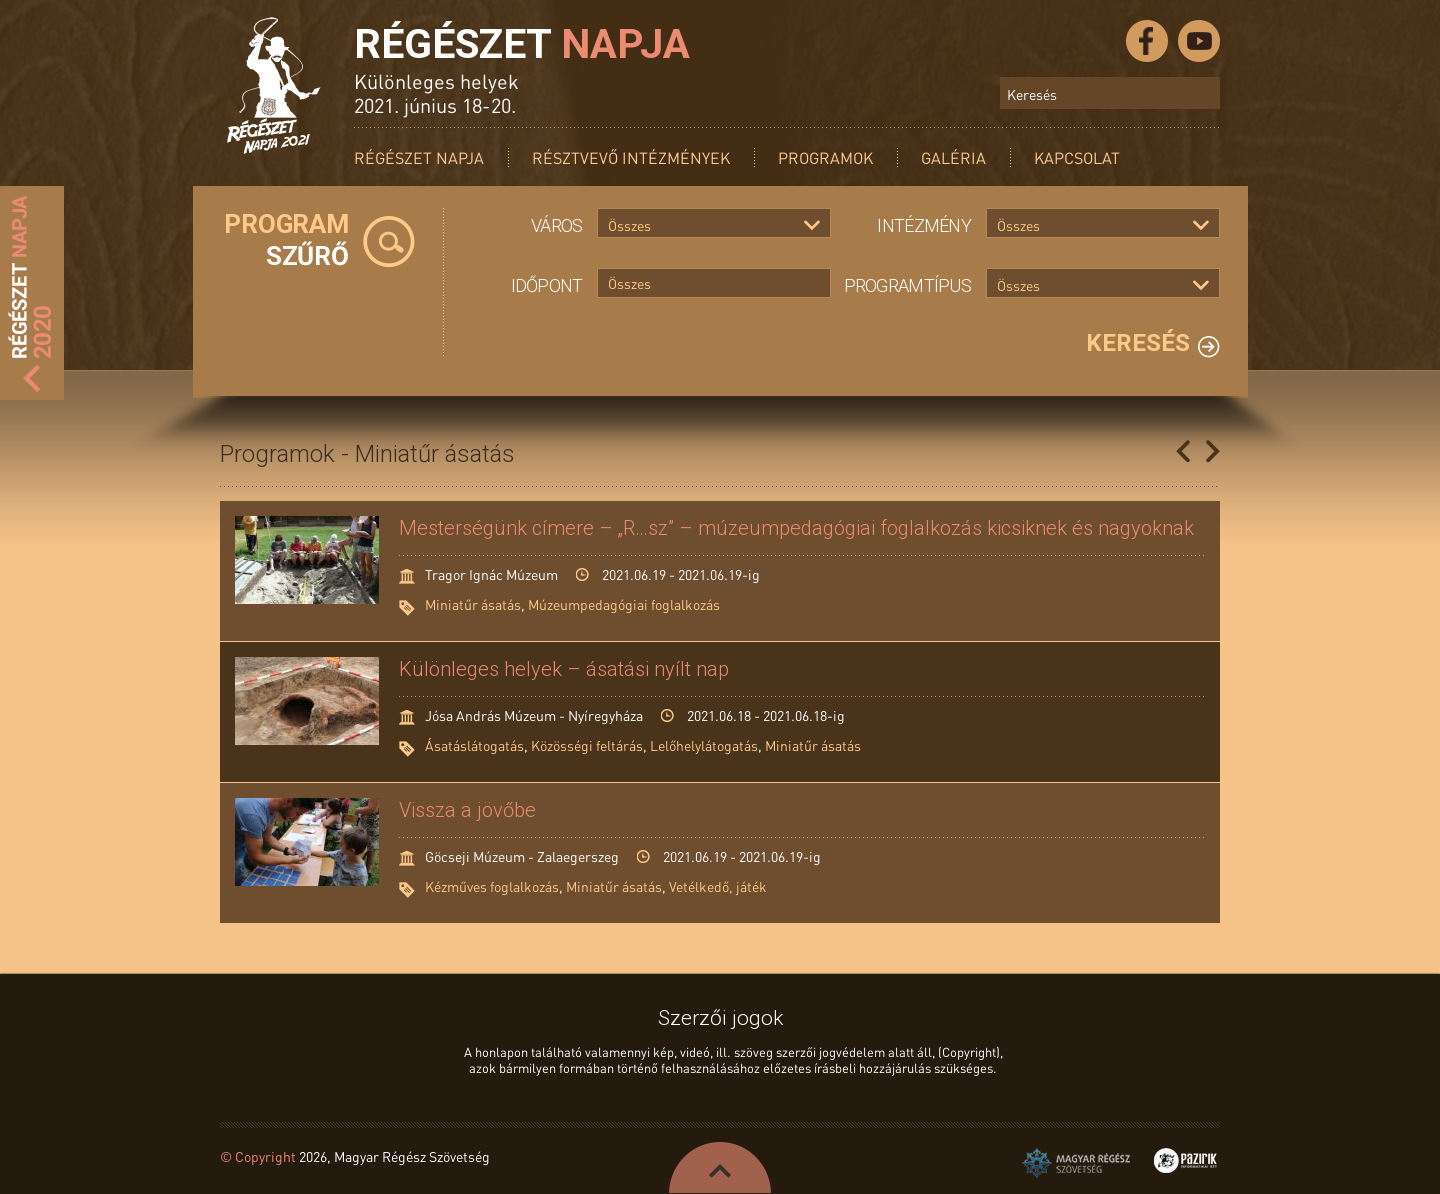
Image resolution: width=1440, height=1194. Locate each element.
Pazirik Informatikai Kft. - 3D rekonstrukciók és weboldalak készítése (1185, 1160)
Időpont (547, 285)
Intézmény (924, 225)
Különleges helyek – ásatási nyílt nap (564, 669)
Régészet (522, 44)
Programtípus (907, 285)
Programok (825, 157)
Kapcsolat (1077, 157)
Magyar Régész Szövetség (1076, 1163)
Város (556, 225)
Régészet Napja (419, 157)
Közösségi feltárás (587, 745)
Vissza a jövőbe (467, 810)
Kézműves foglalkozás (492, 886)
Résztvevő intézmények (631, 157)
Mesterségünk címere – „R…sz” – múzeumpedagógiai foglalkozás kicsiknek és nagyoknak (796, 528)
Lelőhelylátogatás (704, 745)
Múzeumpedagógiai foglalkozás (624, 604)
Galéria (953, 157)
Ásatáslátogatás (474, 745)
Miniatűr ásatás (473, 604)
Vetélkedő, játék (718, 886)
